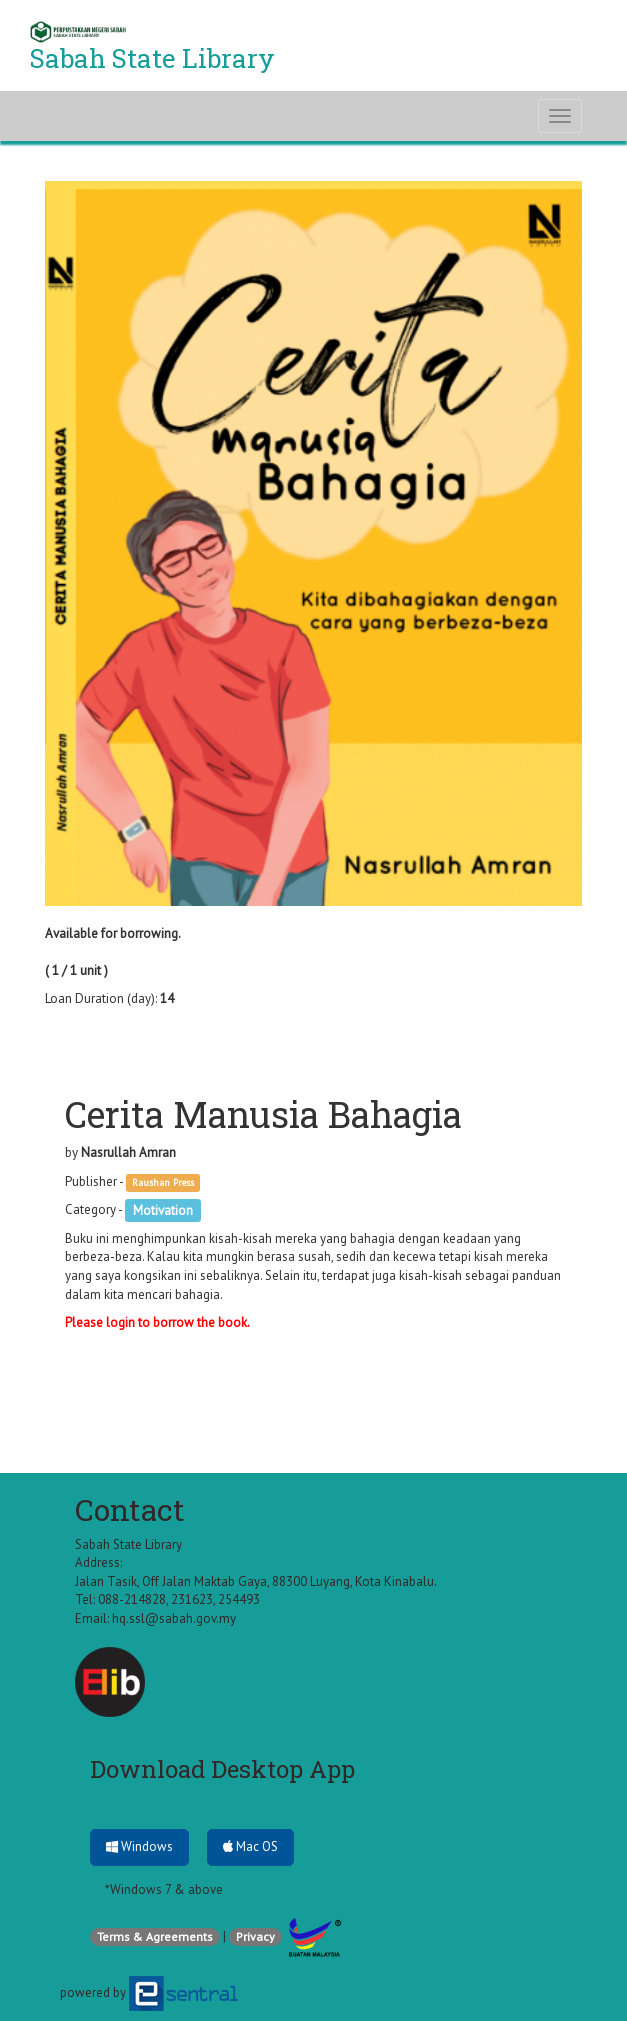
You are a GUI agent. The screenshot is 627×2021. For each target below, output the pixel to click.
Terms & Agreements (155, 1936)
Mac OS (250, 1846)
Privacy (255, 1936)
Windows (139, 1846)
